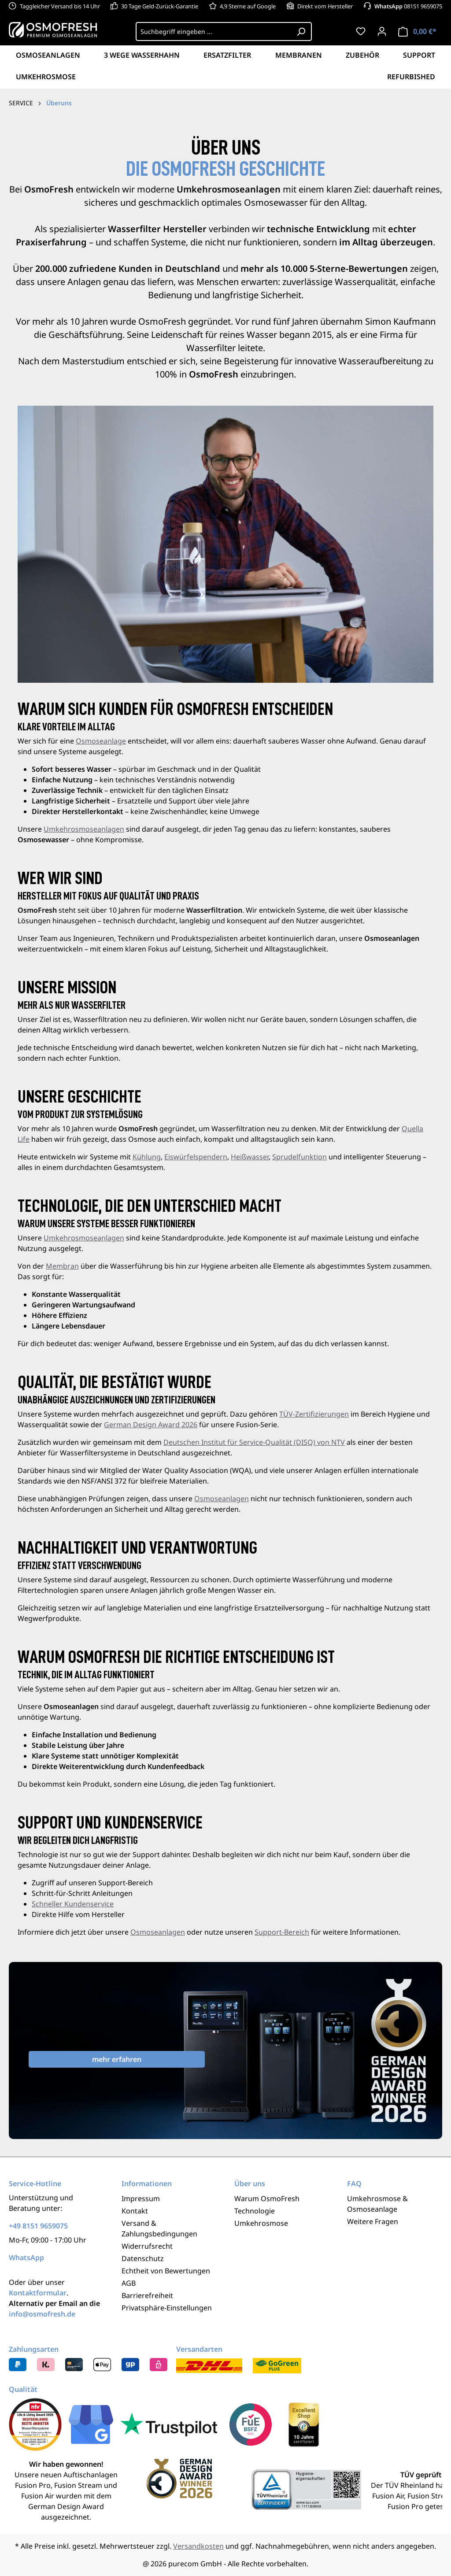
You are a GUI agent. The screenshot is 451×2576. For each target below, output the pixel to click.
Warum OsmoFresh (266, 2198)
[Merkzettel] (360, 31)
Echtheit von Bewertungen (166, 2271)
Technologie (254, 2211)
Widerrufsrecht (147, 2246)
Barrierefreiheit (147, 2295)
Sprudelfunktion (299, 1157)
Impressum (141, 2198)
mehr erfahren (116, 2059)
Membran (62, 1266)
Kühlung (147, 1157)
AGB (129, 2283)
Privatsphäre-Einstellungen (167, 2308)
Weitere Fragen (372, 2221)
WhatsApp (26, 2257)
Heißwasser (250, 1157)
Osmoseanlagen (221, 1498)
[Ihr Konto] (381, 31)
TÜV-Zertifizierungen (314, 1414)
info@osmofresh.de (42, 2314)
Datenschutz (143, 2258)
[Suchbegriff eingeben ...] (213, 31)
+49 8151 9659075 (38, 2226)
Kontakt (135, 2211)
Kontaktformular (38, 2293)
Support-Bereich (282, 1932)
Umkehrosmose (261, 2223)
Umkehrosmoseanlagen (84, 829)
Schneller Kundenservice (73, 1904)
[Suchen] (301, 31)
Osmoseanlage (101, 741)
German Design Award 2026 (150, 1424)
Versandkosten (198, 2546)
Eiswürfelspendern (195, 1157)
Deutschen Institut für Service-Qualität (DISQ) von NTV (254, 1442)
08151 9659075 (408, 6)
